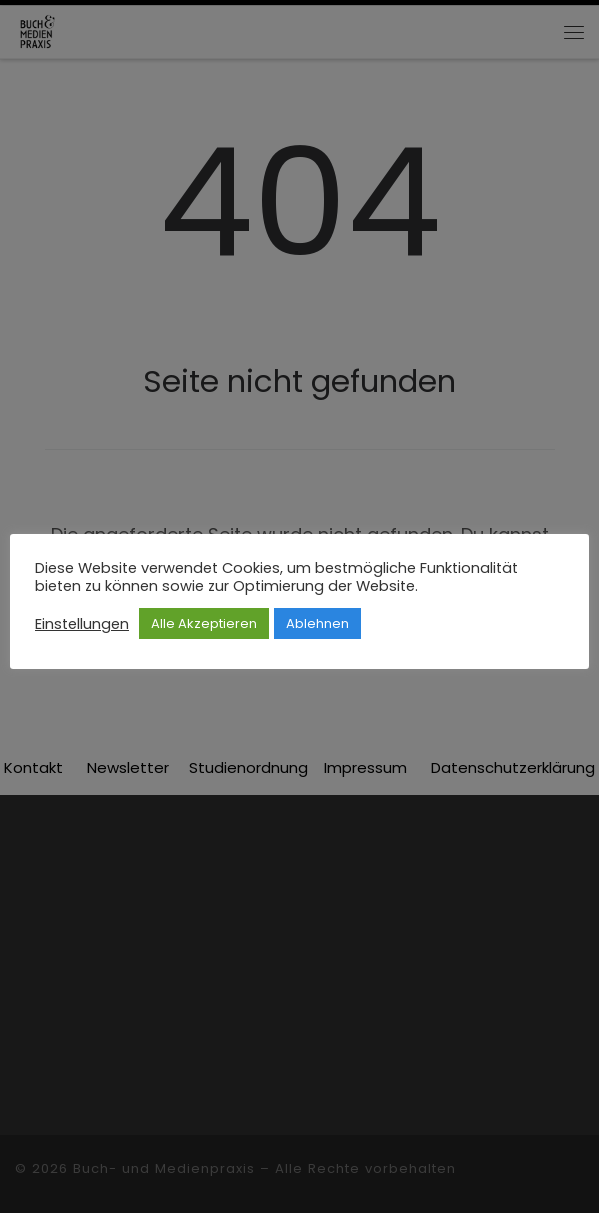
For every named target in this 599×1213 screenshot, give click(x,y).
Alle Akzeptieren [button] (204, 623)
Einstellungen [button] (82, 624)
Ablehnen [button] (317, 623)
